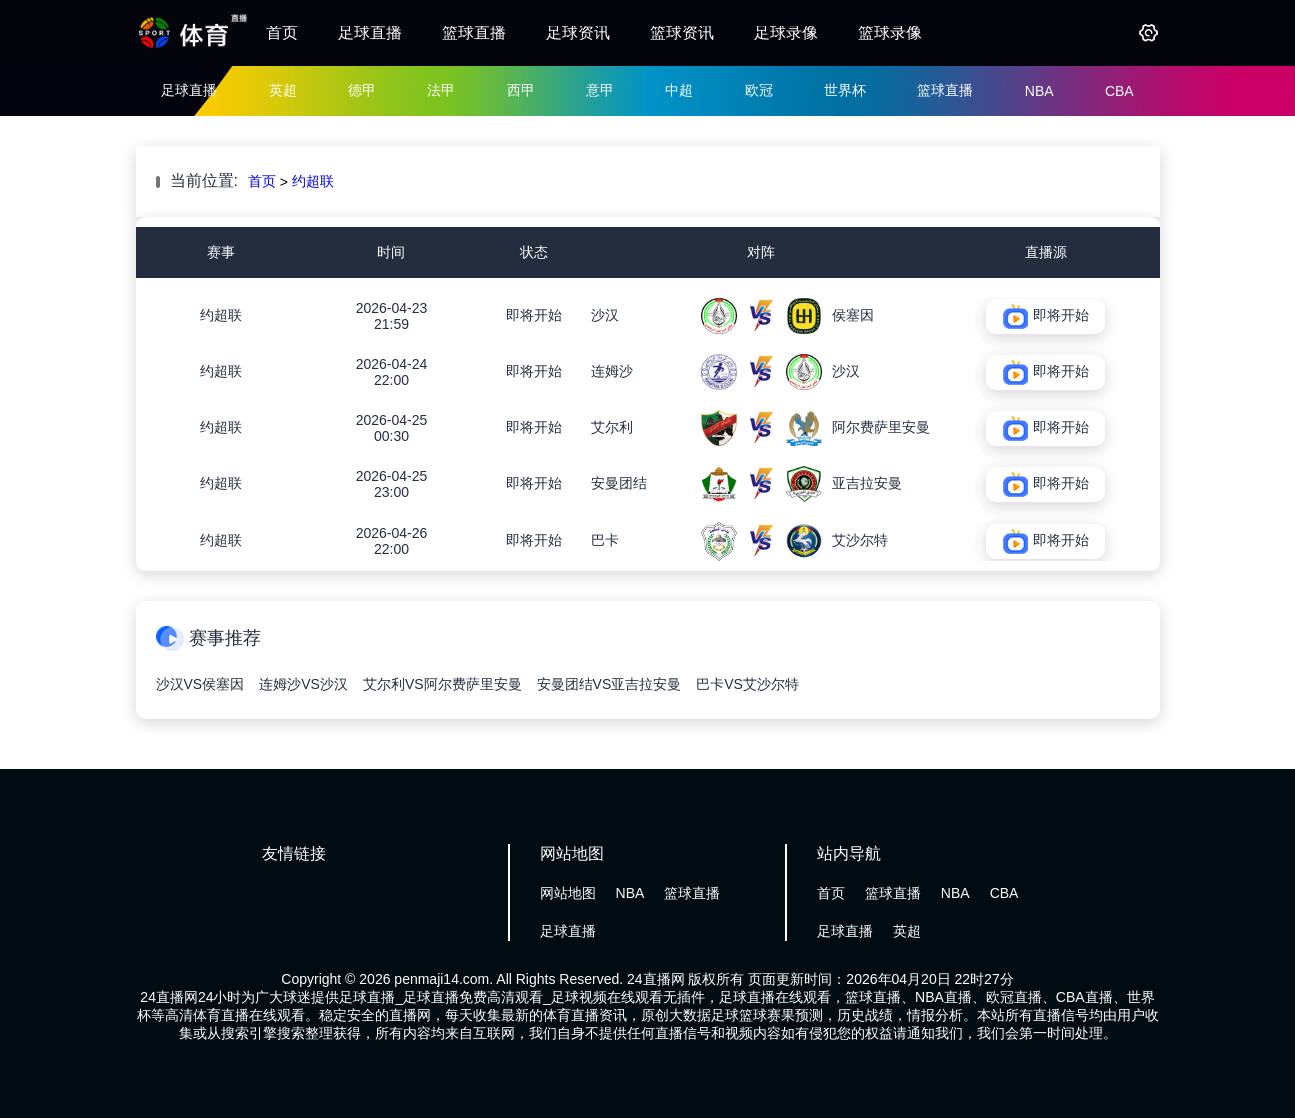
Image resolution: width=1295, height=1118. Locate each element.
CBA (1119, 91)
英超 (283, 90)
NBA (1039, 91)
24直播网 (656, 979)
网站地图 (568, 893)
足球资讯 (578, 32)
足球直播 (370, 32)
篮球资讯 (682, 32)
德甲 (362, 90)
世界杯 (845, 90)
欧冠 (759, 90)
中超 (679, 90)
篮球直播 (474, 32)
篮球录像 (890, 32)
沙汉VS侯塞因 (200, 684)
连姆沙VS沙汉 (303, 684)
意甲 (600, 90)
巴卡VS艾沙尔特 (747, 684)
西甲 (521, 90)
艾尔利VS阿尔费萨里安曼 (442, 684)
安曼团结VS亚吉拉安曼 (609, 684)
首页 (282, 32)
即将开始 (534, 315)
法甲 (441, 90)
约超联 (313, 181)
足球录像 (786, 32)
